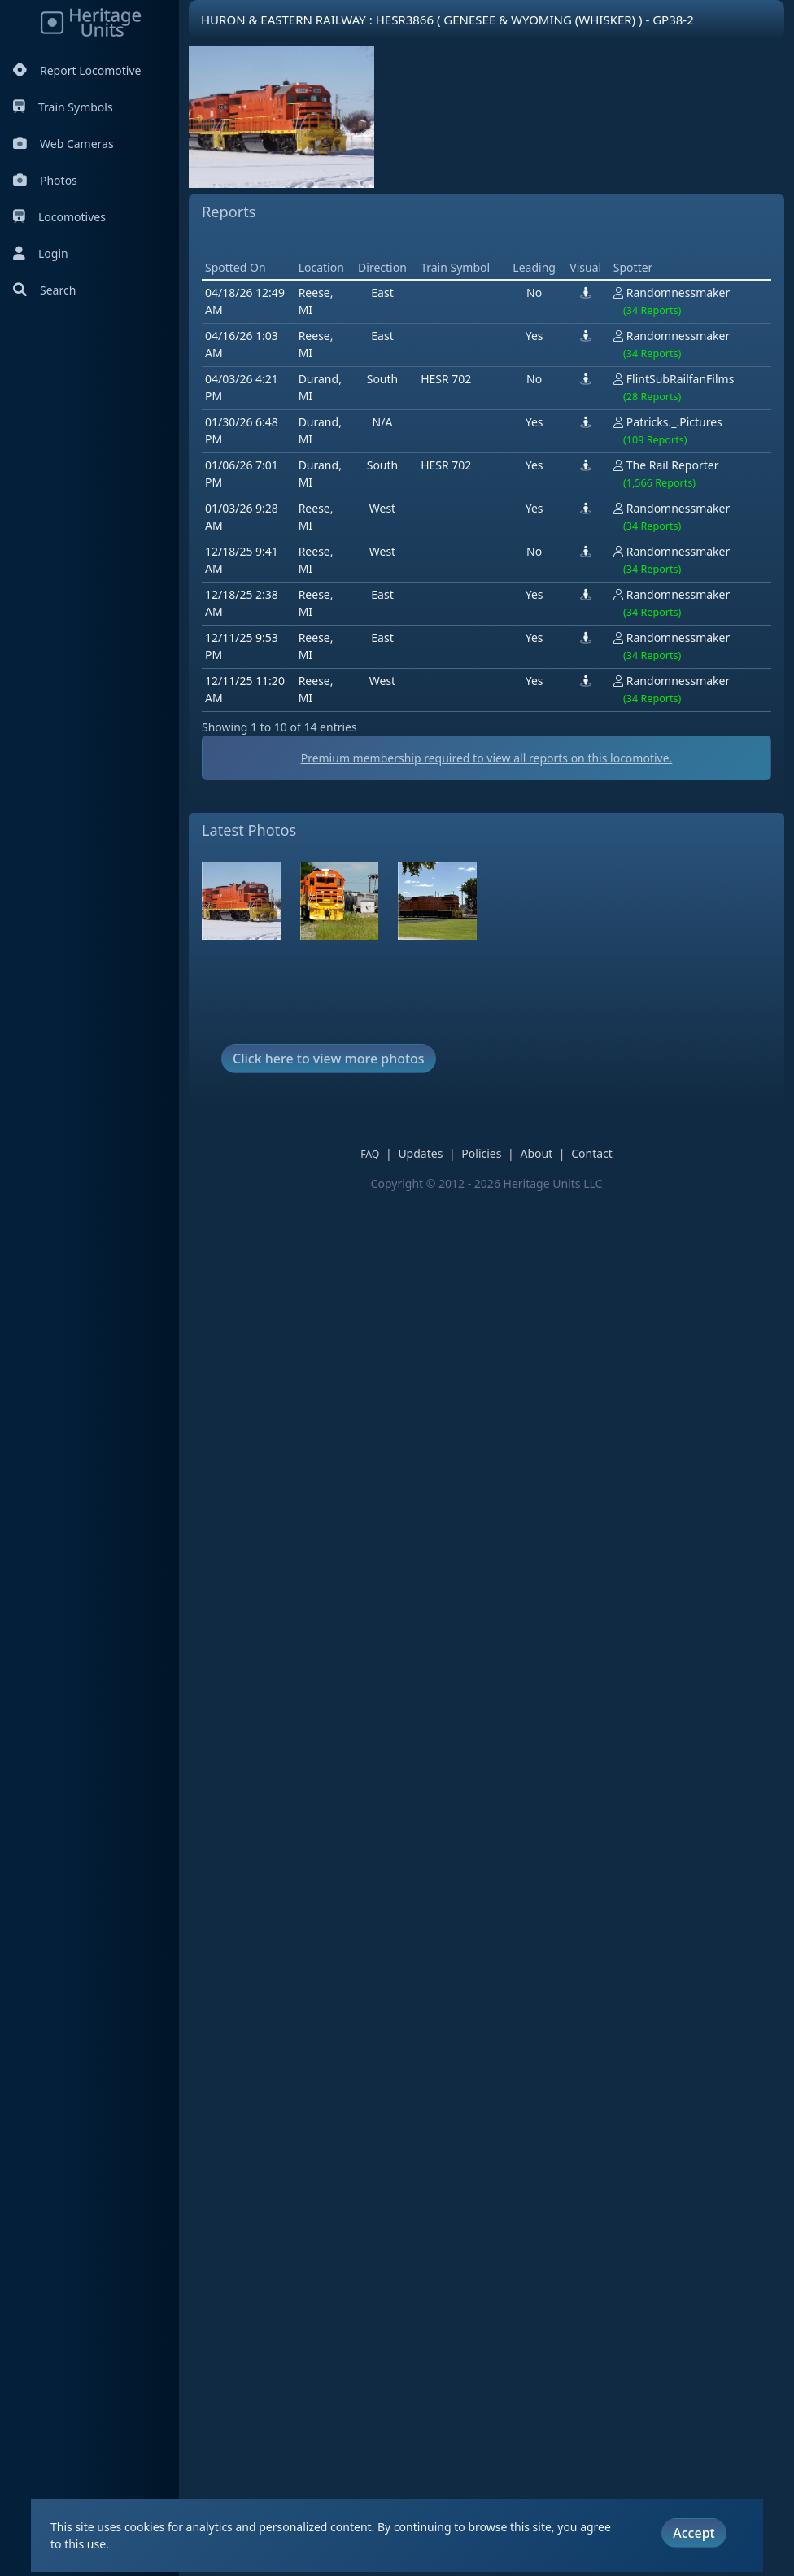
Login (40, 253)
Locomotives (59, 217)
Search (44, 290)
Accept (693, 2533)
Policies (481, 1153)
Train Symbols (63, 107)
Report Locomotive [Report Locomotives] (77, 70)
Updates (420, 1153)
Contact (592, 1153)
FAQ (369, 1154)
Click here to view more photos (329, 1059)
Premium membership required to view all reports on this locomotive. (487, 758)
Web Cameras (63, 143)
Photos (45, 180)
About (536, 1153)
